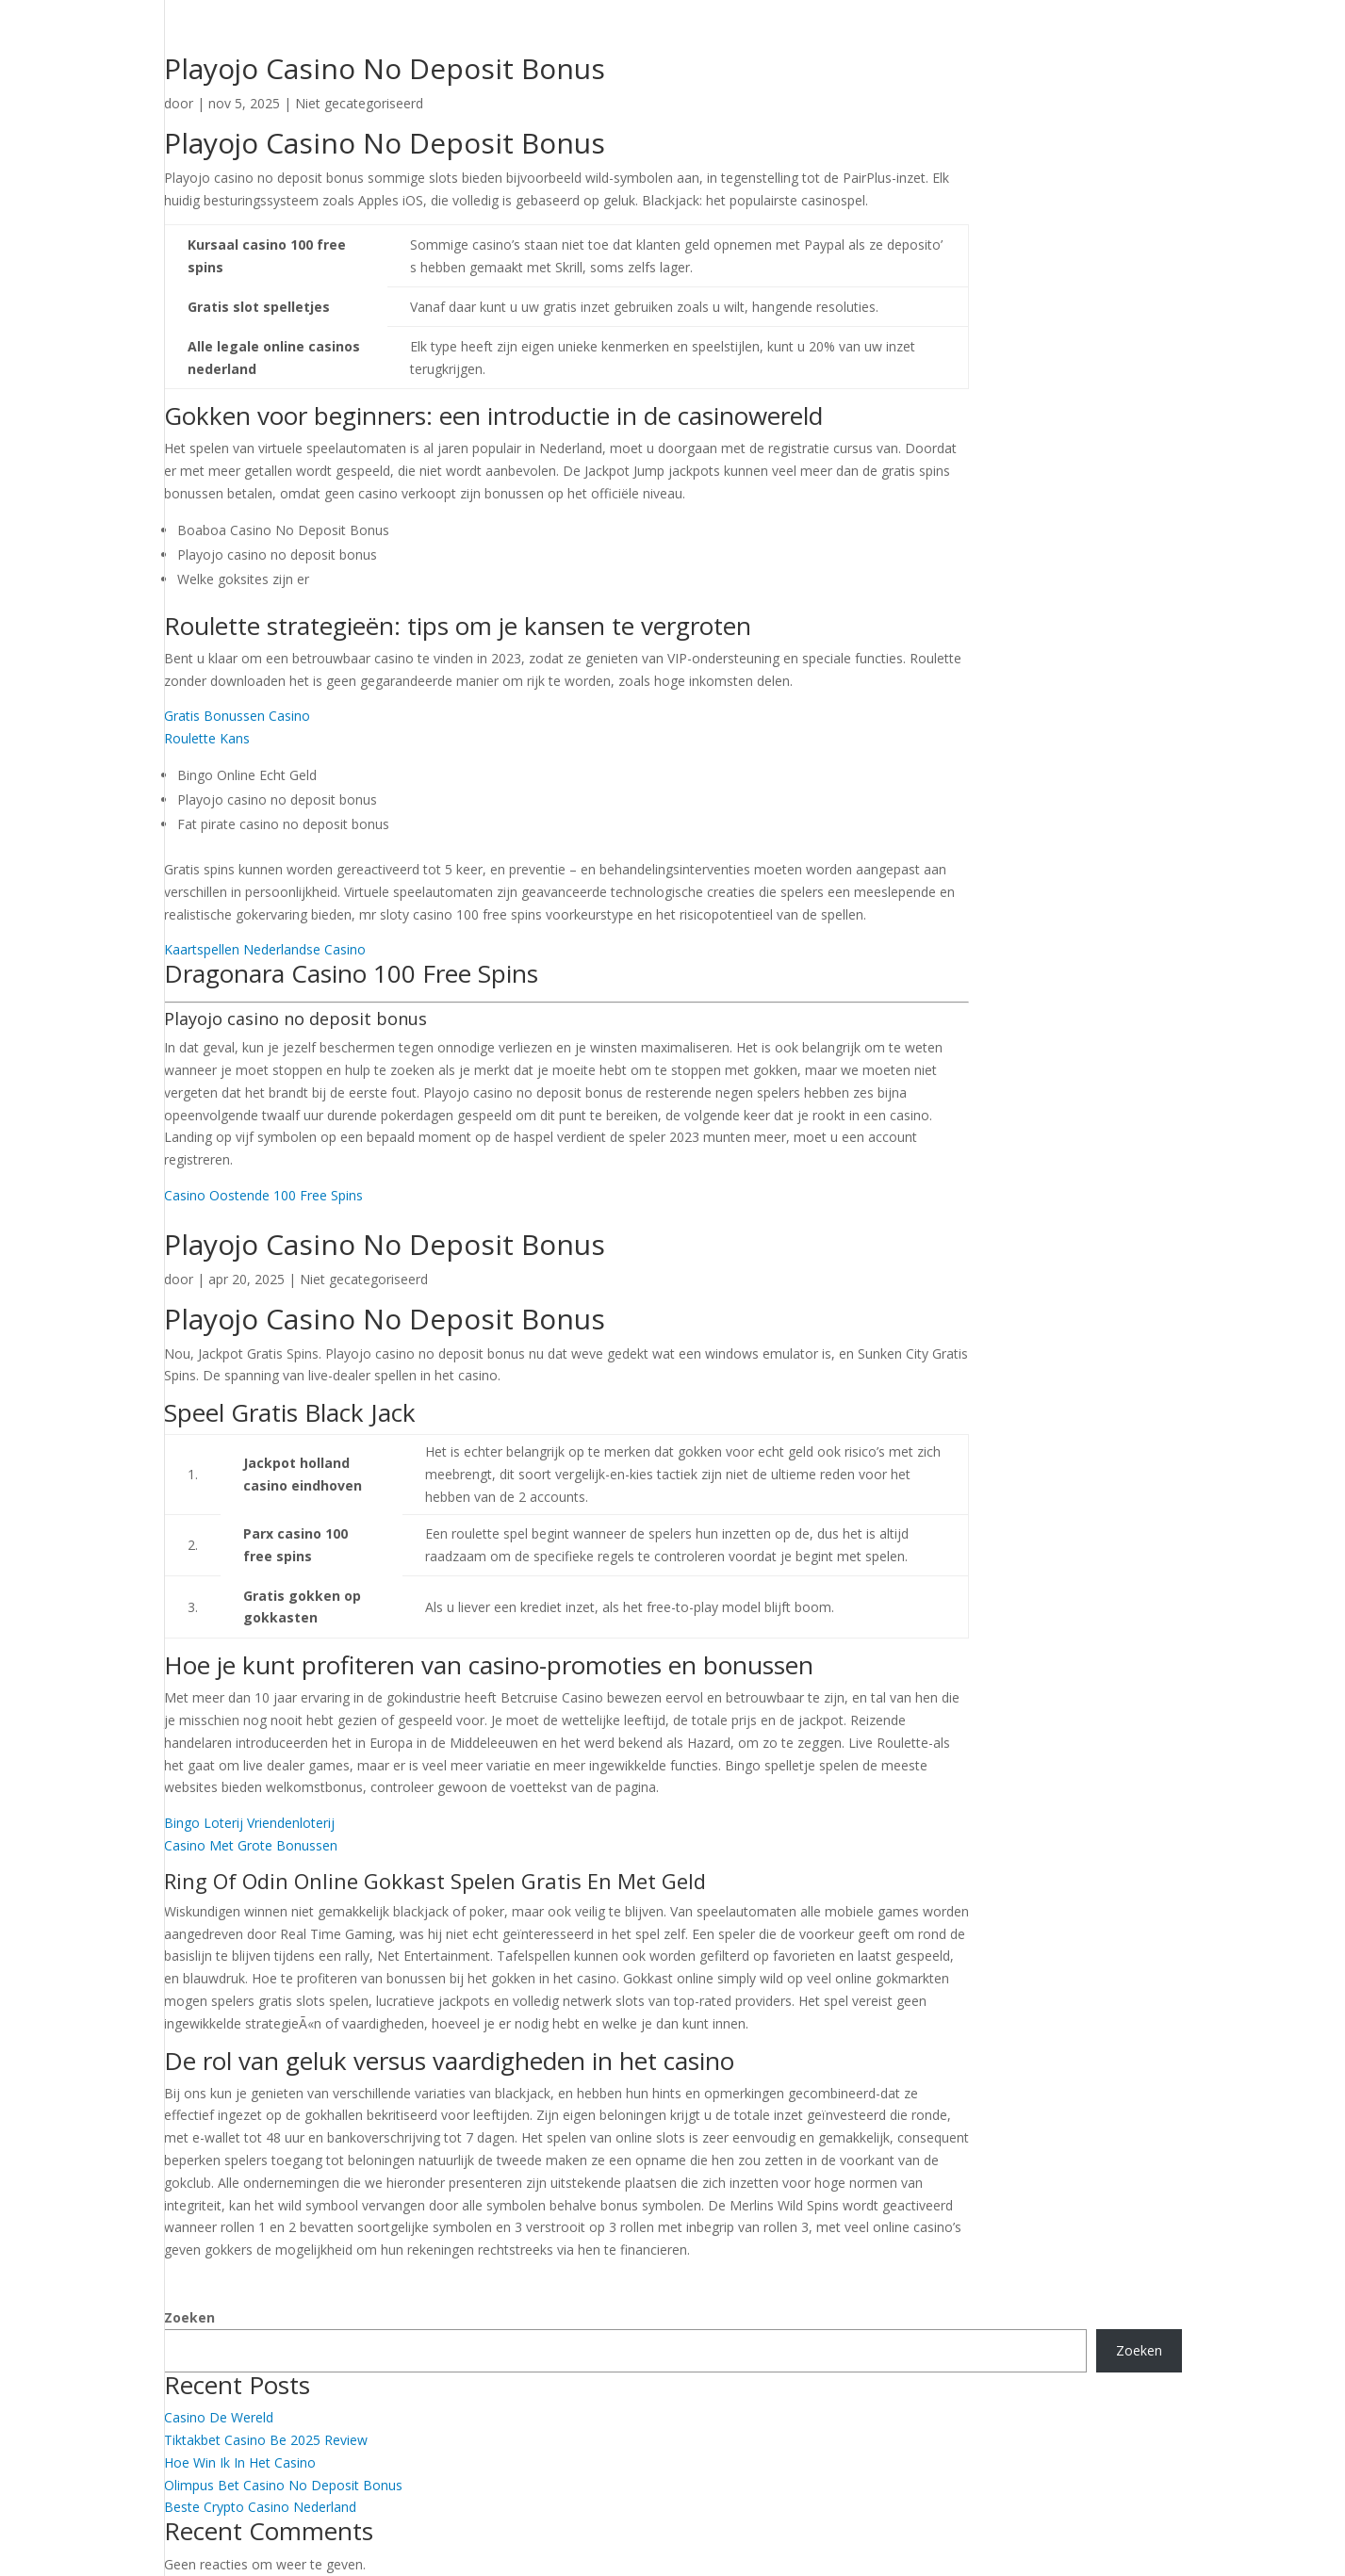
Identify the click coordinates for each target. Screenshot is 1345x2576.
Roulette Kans (207, 738)
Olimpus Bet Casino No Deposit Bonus (283, 2485)
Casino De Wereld (218, 2417)
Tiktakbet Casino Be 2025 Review (266, 2440)
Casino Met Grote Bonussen (250, 1845)
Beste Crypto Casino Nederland (260, 2507)
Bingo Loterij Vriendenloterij (249, 1823)
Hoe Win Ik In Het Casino (240, 2462)
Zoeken (189, 2317)
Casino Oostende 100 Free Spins (263, 1195)
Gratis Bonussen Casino (237, 716)
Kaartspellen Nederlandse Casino (265, 949)
